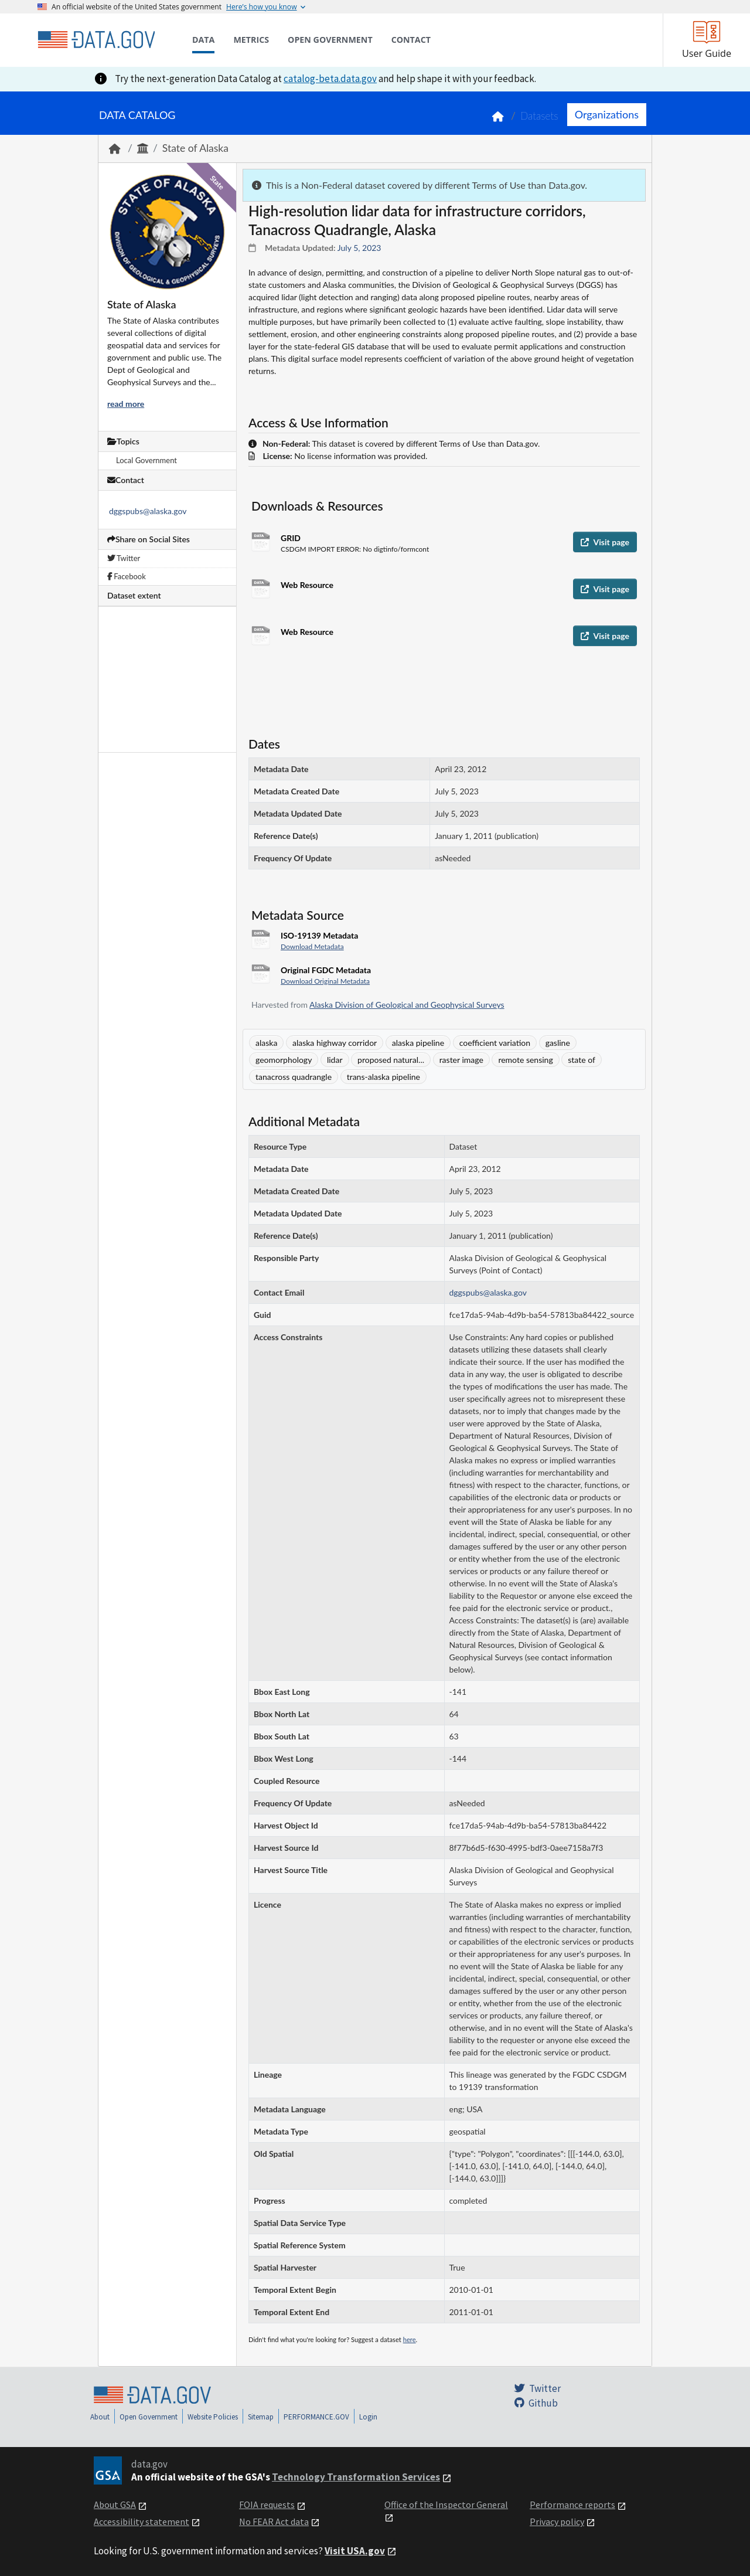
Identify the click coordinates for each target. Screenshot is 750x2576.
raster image (461, 1060)
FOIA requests (267, 2504)
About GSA (115, 2504)
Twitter (123, 558)
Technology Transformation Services (356, 2476)
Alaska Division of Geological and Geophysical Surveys (406, 1005)
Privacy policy (557, 2521)
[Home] (96, 40)
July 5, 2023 (359, 248)
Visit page (605, 542)
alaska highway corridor (334, 1043)
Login (368, 2417)
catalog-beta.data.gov (330, 78)
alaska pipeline (418, 1043)
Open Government (149, 2417)
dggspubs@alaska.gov (148, 511)
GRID (291, 538)
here (409, 2339)
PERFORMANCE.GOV (316, 2417)
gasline (558, 1043)
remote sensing (525, 1060)
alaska (266, 1043)
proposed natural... (390, 1060)
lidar (335, 1060)
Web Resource (307, 585)
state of (581, 1060)
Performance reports (572, 2504)
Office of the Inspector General (446, 2504)
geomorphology (283, 1060)
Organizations (607, 114)
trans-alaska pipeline (383, 1077)
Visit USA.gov (355, 2550)
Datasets (539, 116)
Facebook (126, 576)
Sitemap (261, 2417)
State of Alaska (195, 148)
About (100, 2417)
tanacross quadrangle (293, 1077)
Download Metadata (312, 946)
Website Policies (213, 2417)
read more (125, 404)
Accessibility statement (141, 2521)
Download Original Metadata (325, 981)
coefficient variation (494, 1043)
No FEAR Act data (274, 2521)
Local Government (146, 460)
